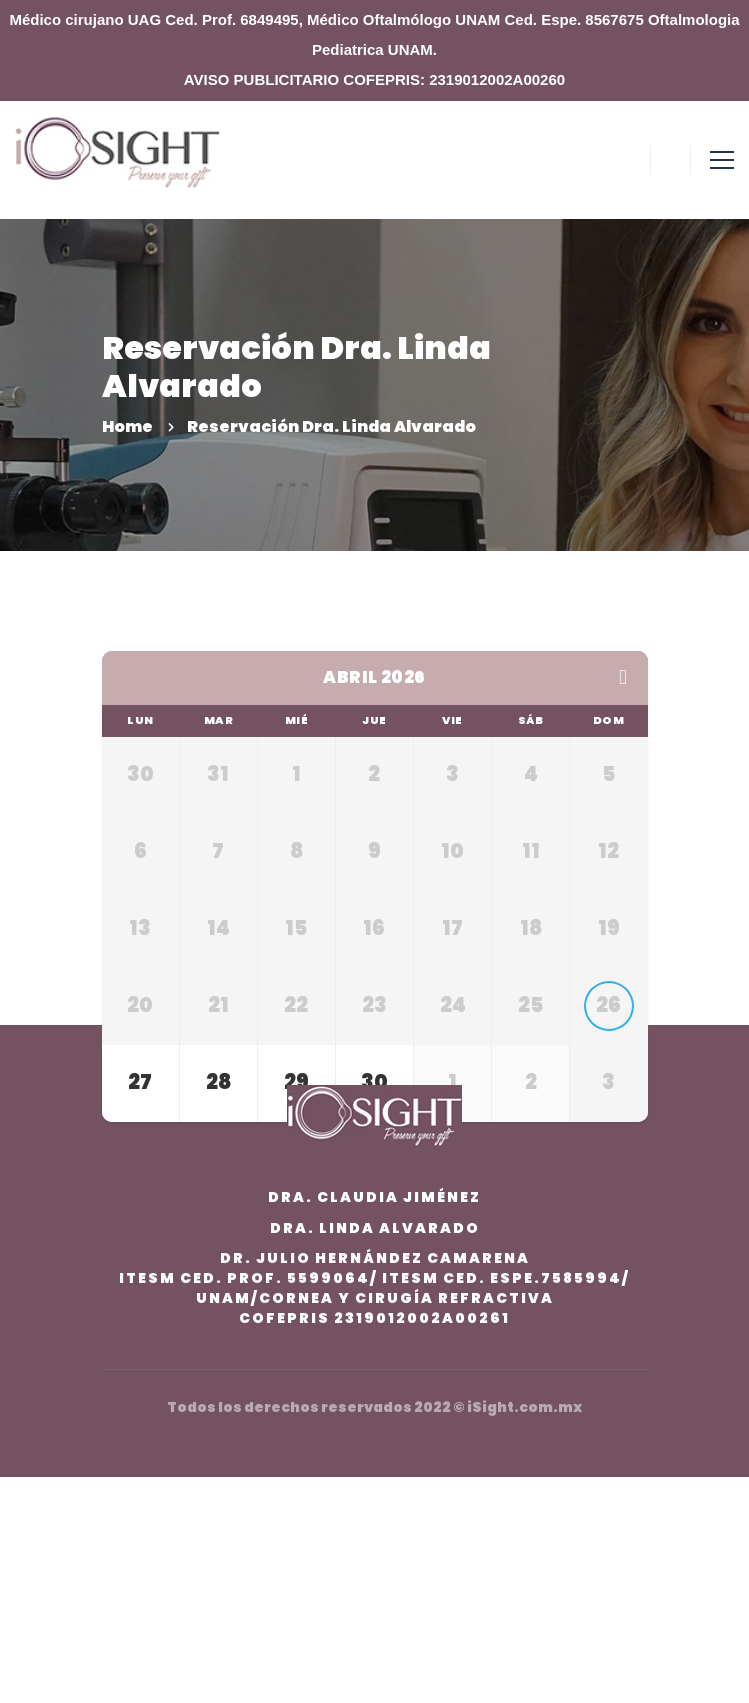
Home (127, 426)
